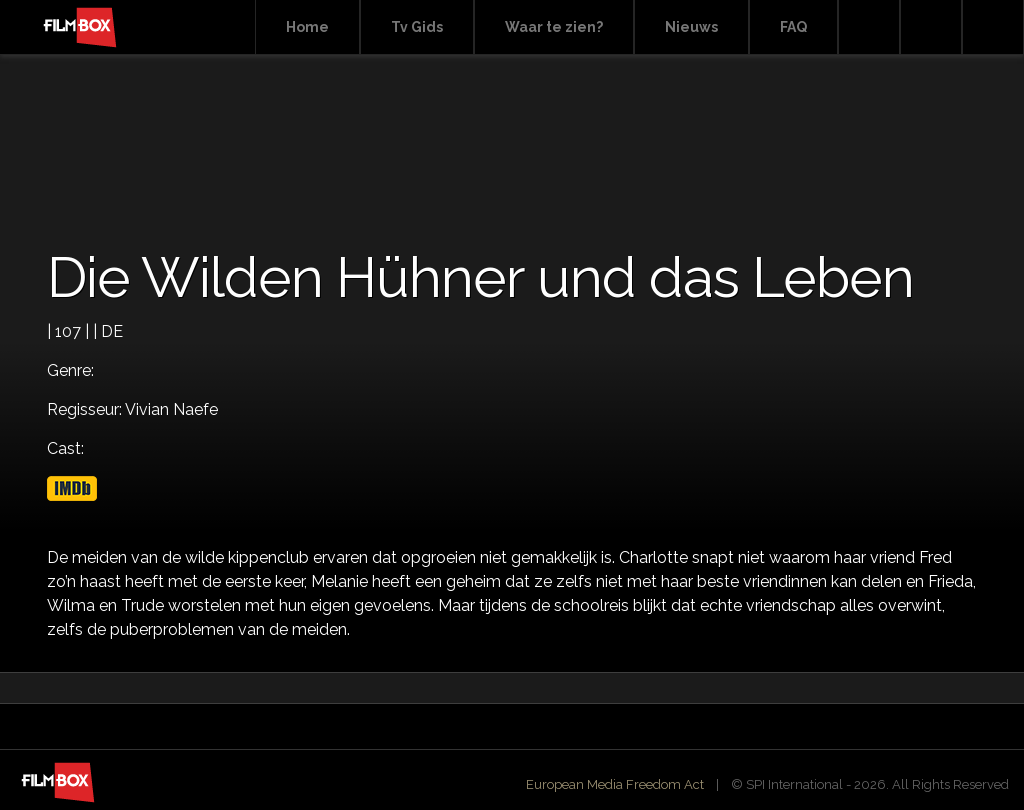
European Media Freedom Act (615, 784)
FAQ (793, 27)
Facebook (931, 27)
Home (307, 27)
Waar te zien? (554, 27)
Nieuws (691, 27)
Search (869, 27)
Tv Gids (417, 27)
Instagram (993, 27)
